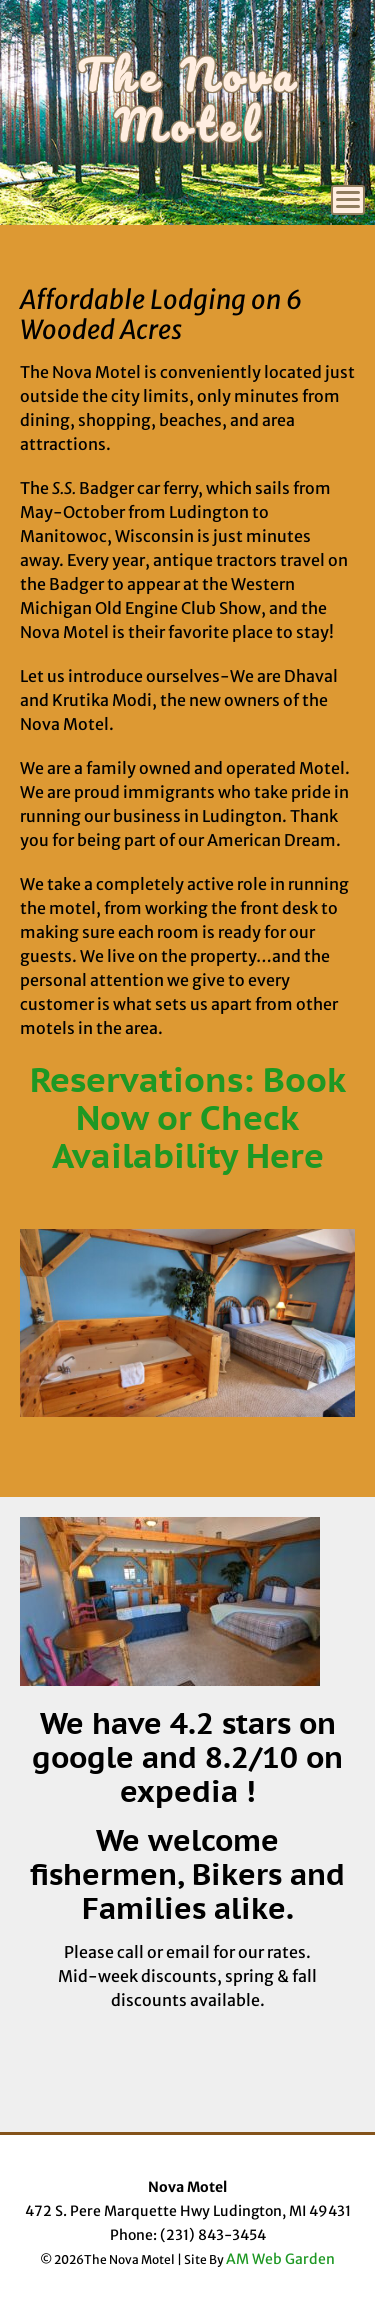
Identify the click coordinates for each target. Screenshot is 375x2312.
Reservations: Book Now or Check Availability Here (188, 1117)
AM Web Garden (280, 2259)
